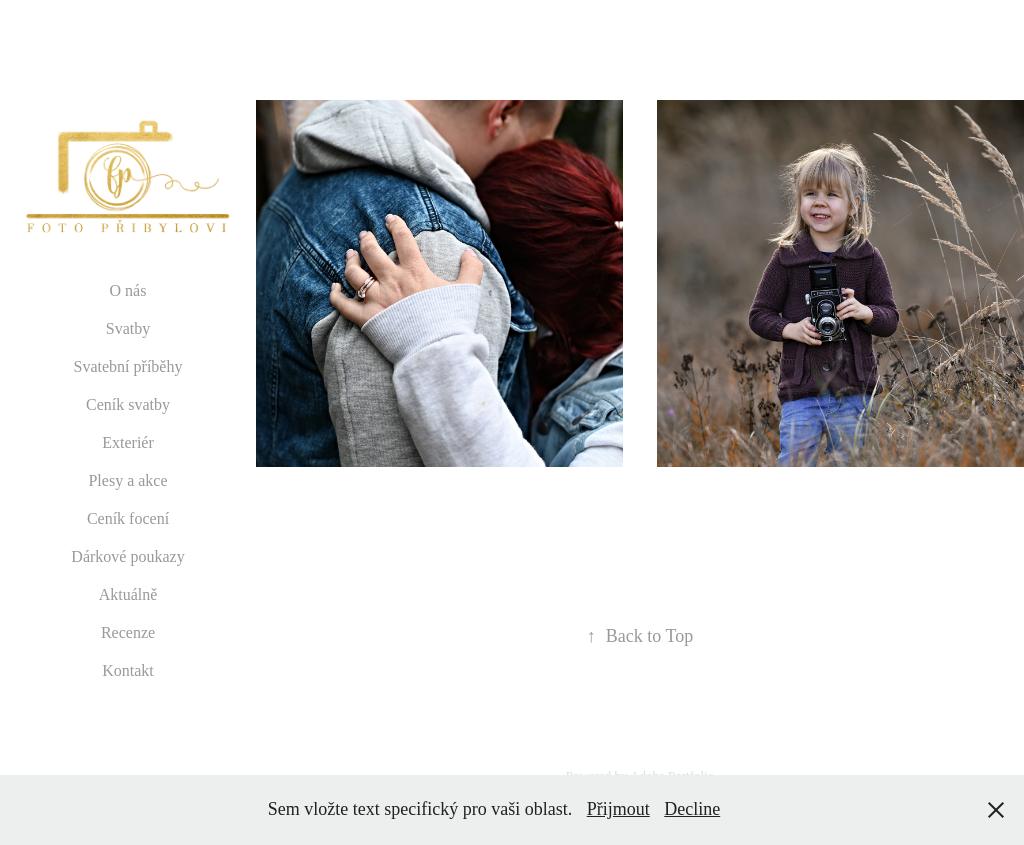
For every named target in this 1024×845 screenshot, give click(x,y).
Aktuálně (128, 594)
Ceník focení (128, 518)
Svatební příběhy (128, 366)
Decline (692, 809)
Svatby (128, 328)
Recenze (128, 632)
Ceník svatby (128, 404)
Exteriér (128, 442)
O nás (128, 290)
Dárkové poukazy (127, 556)
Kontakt (128, 670)
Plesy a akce (127, 480)
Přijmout (618, 809)
